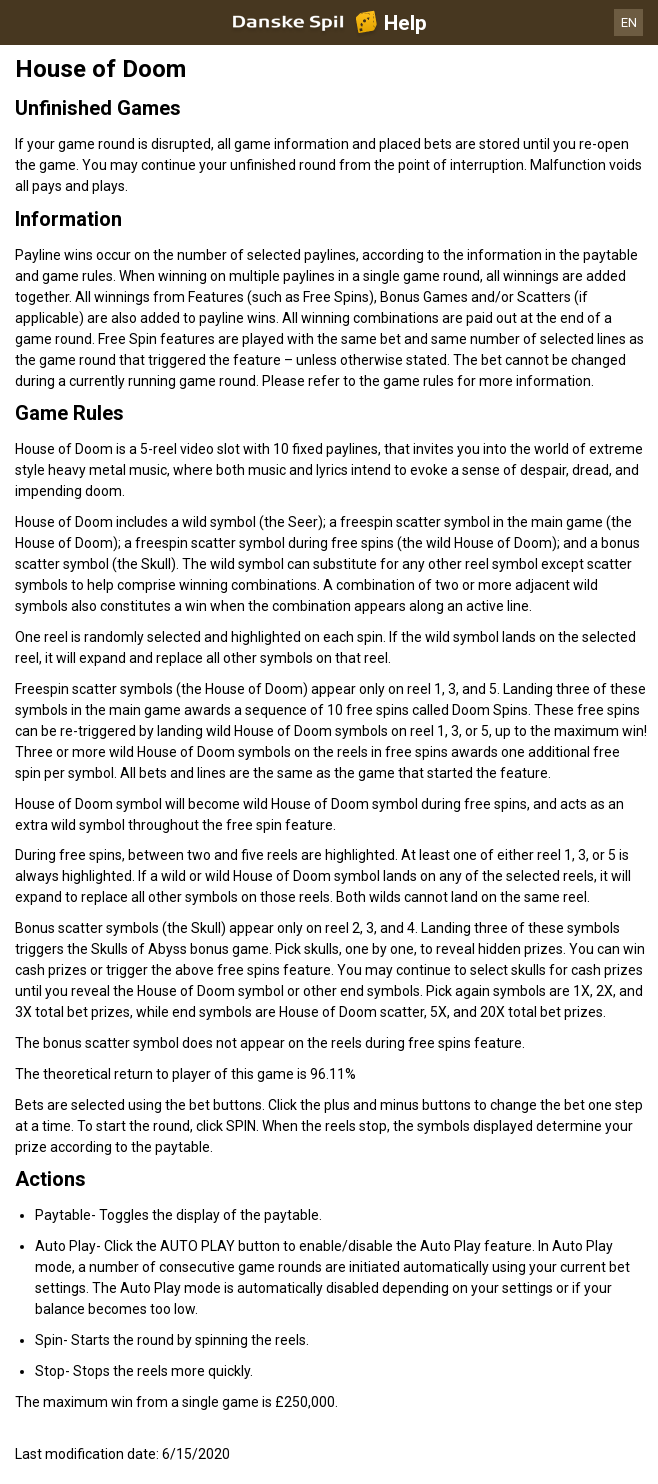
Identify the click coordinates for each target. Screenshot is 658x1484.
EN (629, 22)
